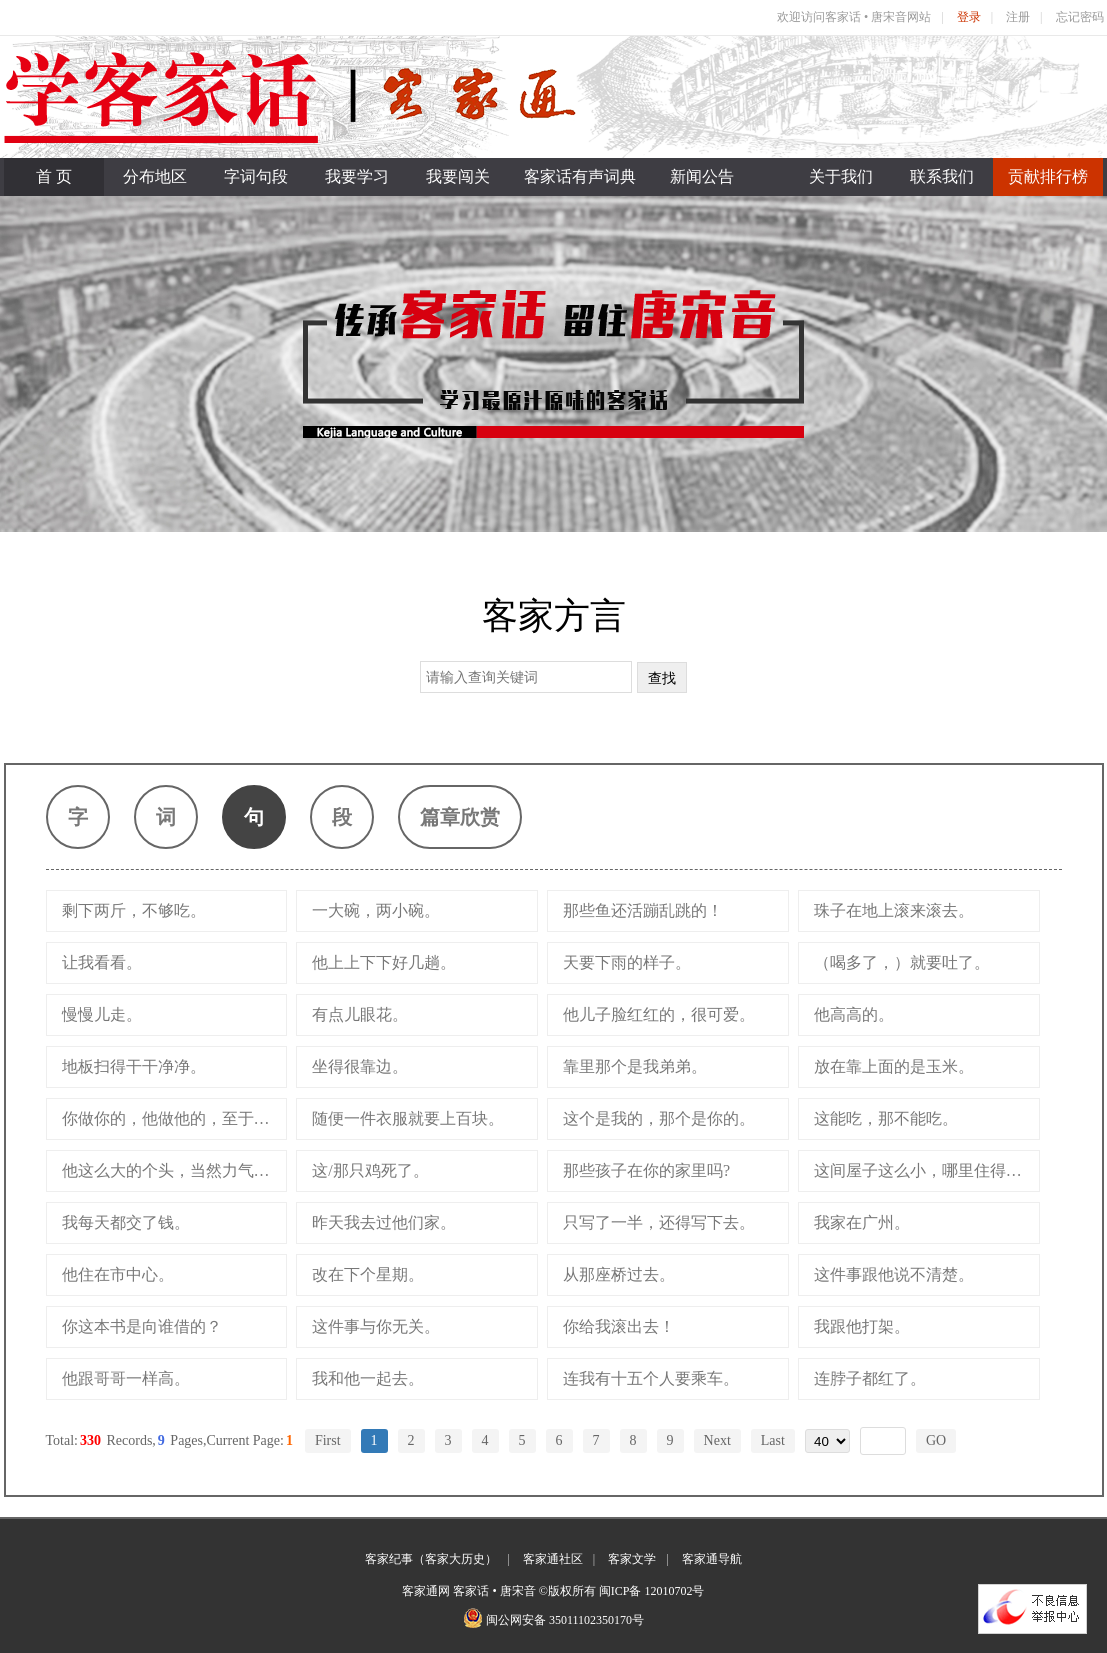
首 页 (54, 176)
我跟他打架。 (862, 1326)
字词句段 (256, 176)
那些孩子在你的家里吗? (646, 1170)
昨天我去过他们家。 (384, 1222)
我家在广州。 (862, 1222)
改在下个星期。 (368, 1274)
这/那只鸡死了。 (370, 1170)
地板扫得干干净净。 (134, 1066)
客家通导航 (712, 1559)
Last (773, 1440)
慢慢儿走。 (102, 1014)
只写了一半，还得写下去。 (659, 1222)
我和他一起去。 (368, 1378)
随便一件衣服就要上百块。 (408, 1118)
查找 (662, 678)
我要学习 (357, 176)
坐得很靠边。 (360, 1066)
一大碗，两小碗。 (376, 910)
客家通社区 (553, 1559)
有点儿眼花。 (360, 1014)
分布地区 (155, 176)
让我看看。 (102, 962)
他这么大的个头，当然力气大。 (174, 1170)
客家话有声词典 (580, 176)
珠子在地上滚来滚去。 (894, 910)
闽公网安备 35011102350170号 (565, 1620)
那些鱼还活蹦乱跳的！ (643, 910)
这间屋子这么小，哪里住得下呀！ (926, 1170)
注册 (1018, 17)
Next (717, 1440)
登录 (969, 17)
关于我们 (841, 176)
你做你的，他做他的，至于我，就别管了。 (174, 1118)
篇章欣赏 (460, 817)
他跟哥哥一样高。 (126, 1378)
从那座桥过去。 (619, 1274)
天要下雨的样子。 (627, 962)
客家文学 (632, 1559)
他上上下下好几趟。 (384, 962)
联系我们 (942, 176)
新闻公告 (702, 176)
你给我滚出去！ (619, 1326)
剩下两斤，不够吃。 (134, 910)
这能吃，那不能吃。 (886, 1118)
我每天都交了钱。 (126, 1222)
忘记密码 (1080, 17)
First (328, 1440)
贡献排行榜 (1048, 176)
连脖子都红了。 (870, 1378)
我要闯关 (458, 176)
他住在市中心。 (118, 1274)
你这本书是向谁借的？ (142, 1326)
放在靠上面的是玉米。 (894, 1066)
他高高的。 (854, 1014)
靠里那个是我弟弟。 (635, 1066)
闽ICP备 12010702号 (652, 1591)
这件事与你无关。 (376, 1326)
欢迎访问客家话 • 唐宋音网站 (854, 17)
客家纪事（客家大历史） (431, 1559)
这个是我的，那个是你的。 (659, 1118)
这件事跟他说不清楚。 (894, 1274)
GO (936, 1440)
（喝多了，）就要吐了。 (902, 962)
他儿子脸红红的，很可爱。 (659, 1014)
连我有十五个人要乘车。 (651, 1378)
